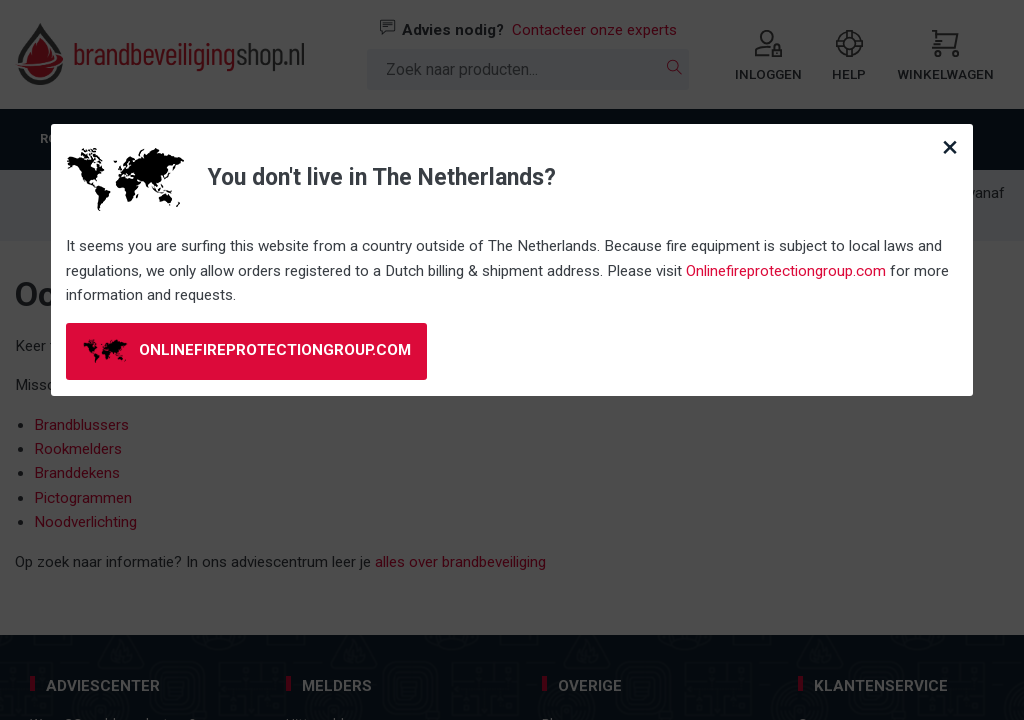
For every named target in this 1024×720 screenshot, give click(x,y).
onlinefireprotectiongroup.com (247, 351)
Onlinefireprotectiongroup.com (786, 271)
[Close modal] (950, 147)
